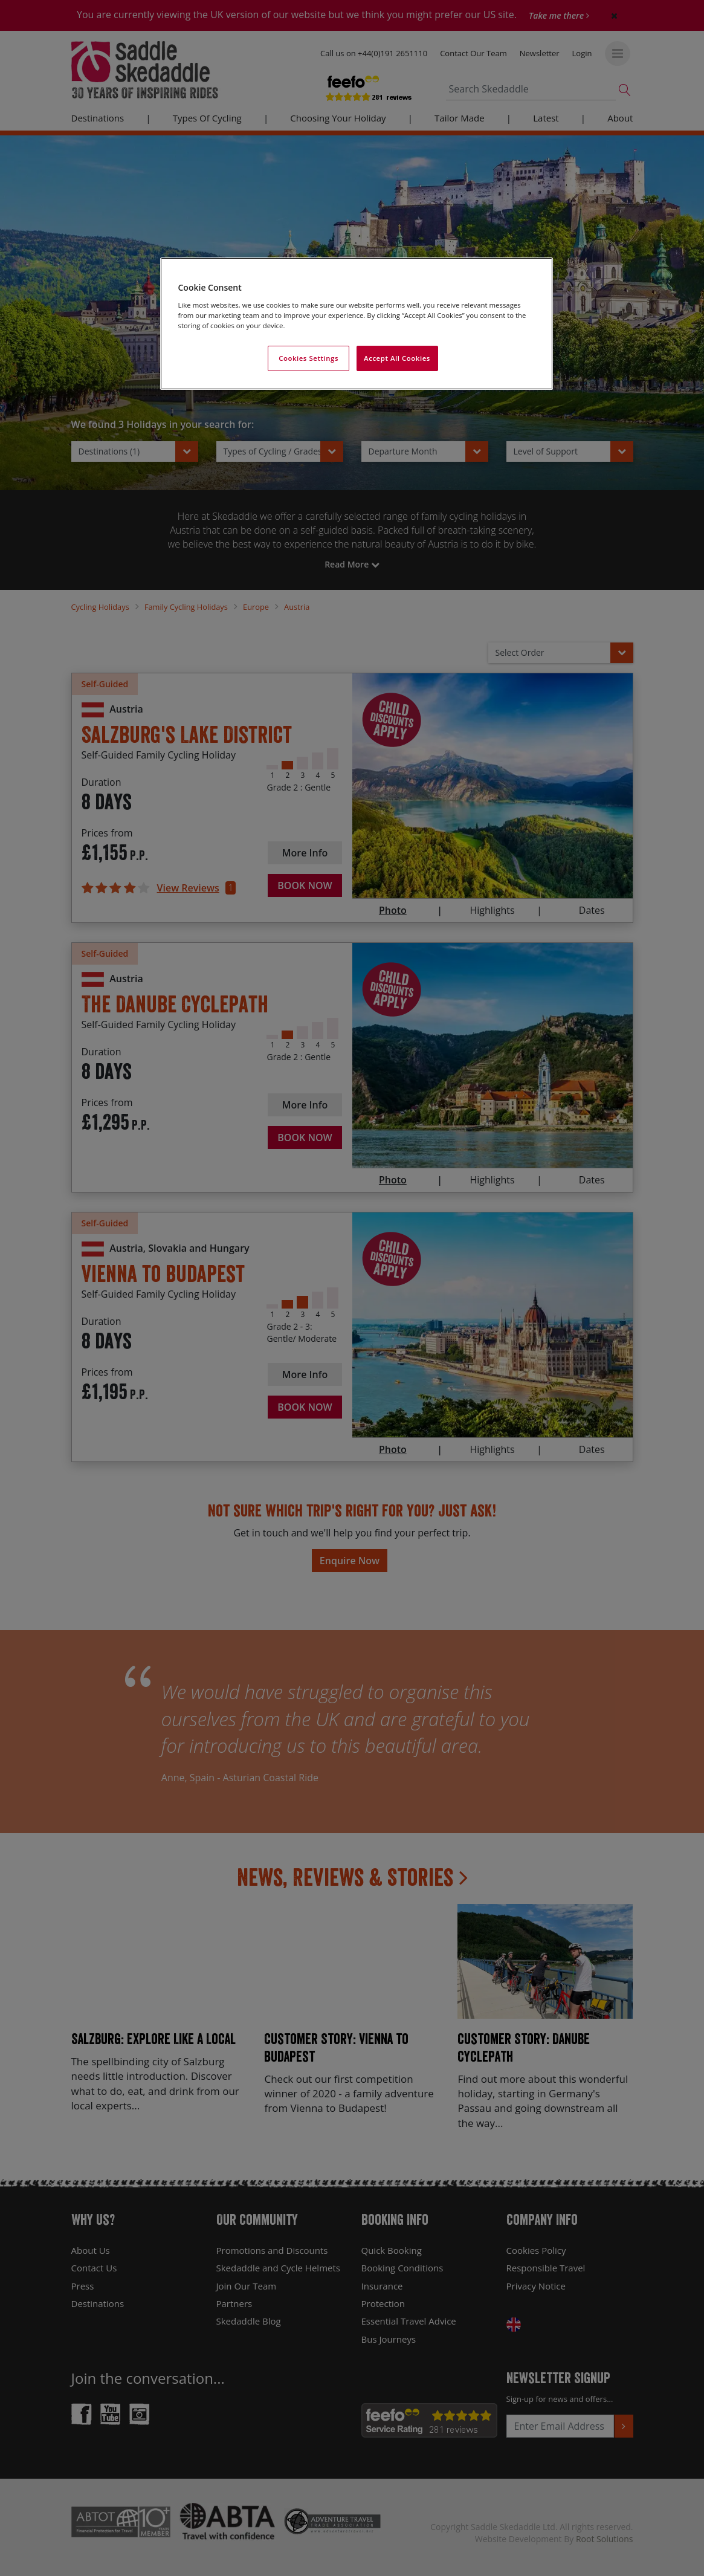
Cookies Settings (308, 358)
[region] (356, 323)
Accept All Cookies (397, 358)
